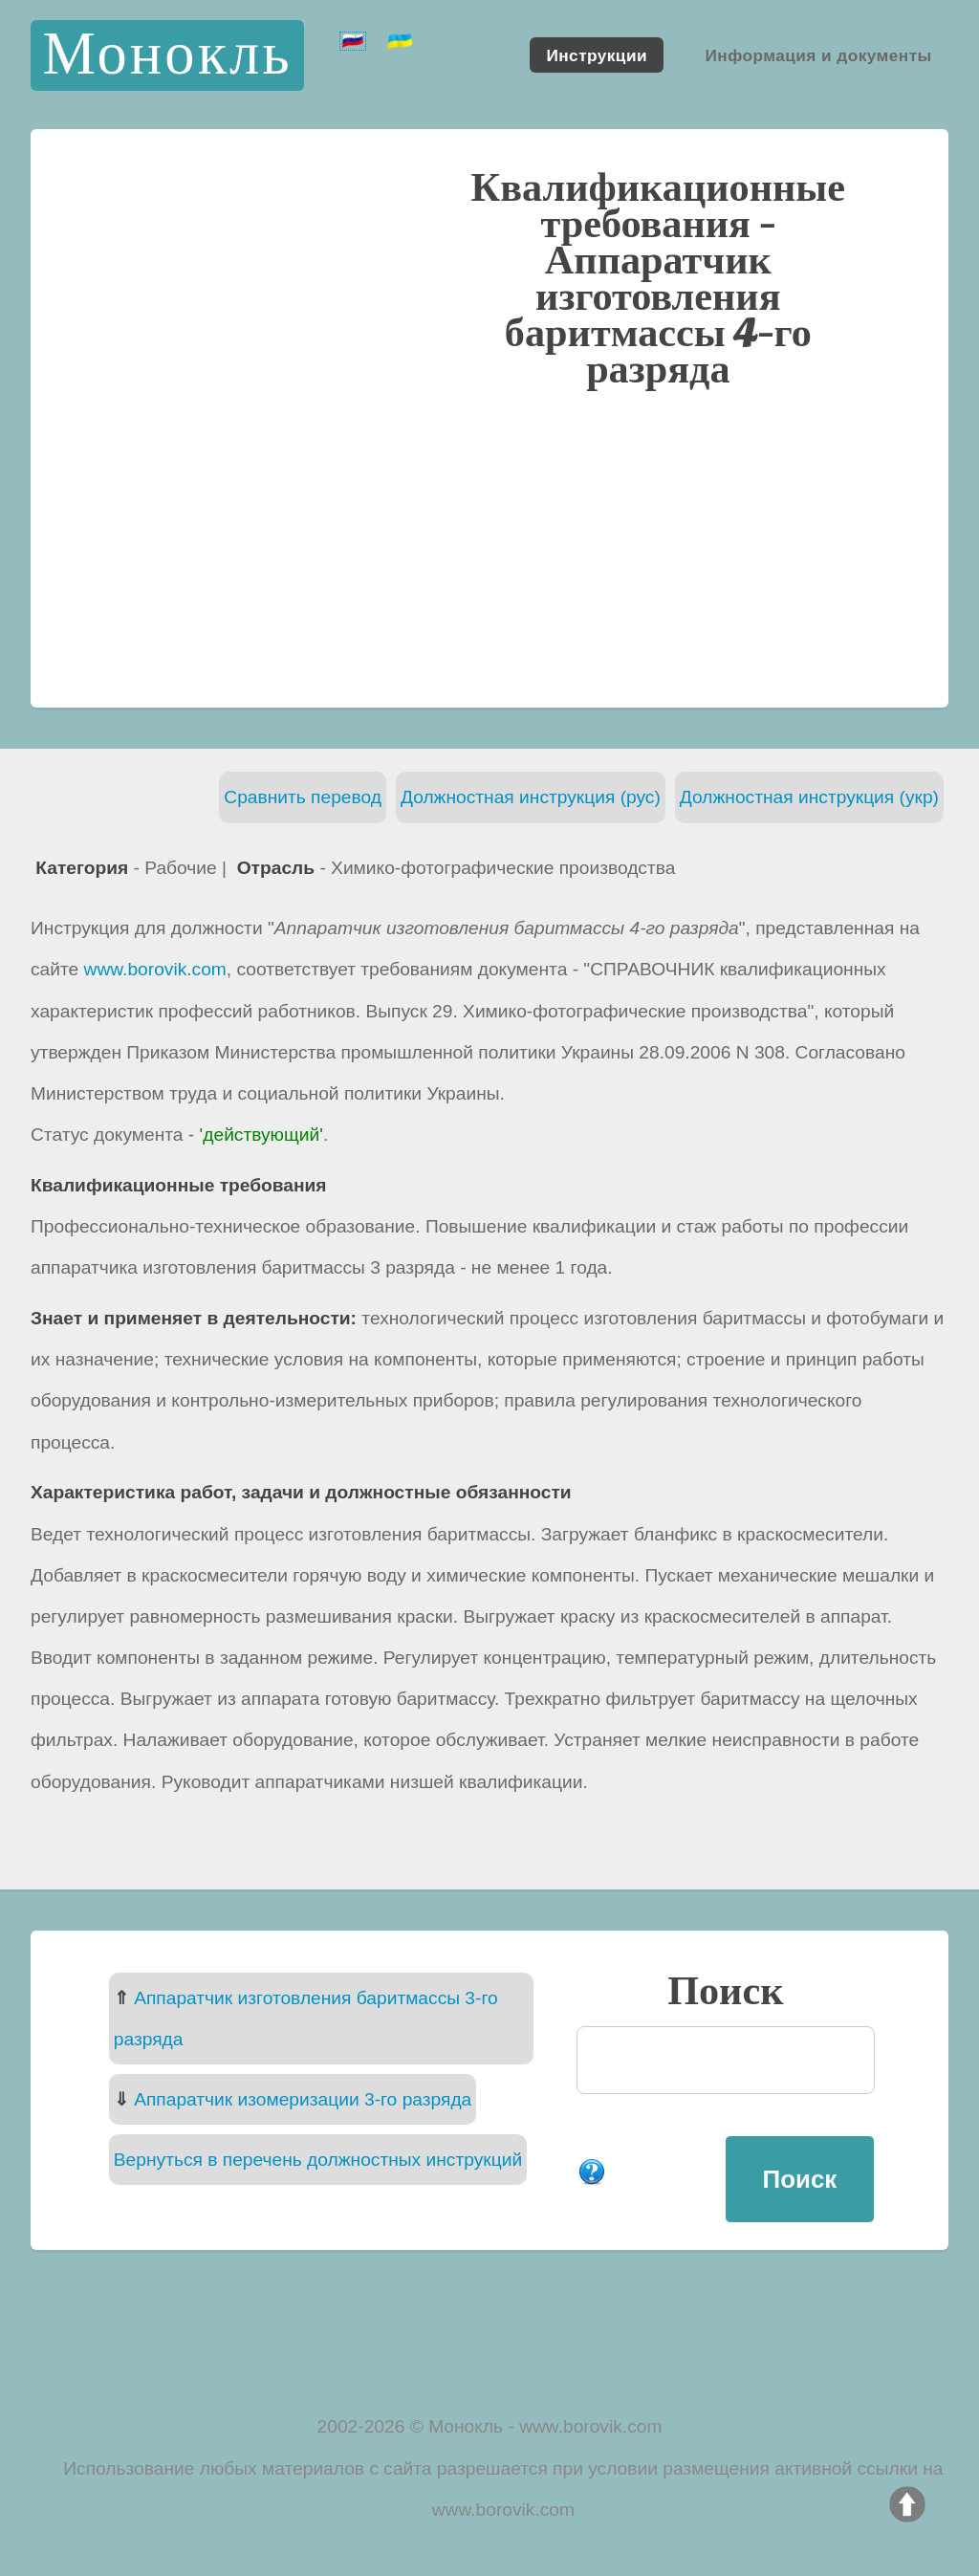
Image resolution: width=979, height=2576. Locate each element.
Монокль (167, 55)
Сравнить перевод (302, 797)
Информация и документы (818, 54)
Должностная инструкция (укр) (809, 797)
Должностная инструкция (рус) (531, 797)
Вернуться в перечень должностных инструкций (318, 2160)
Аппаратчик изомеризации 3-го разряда (302, 2099)
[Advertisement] (489, 546)
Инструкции (596, 54)
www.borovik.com (155, 969)
